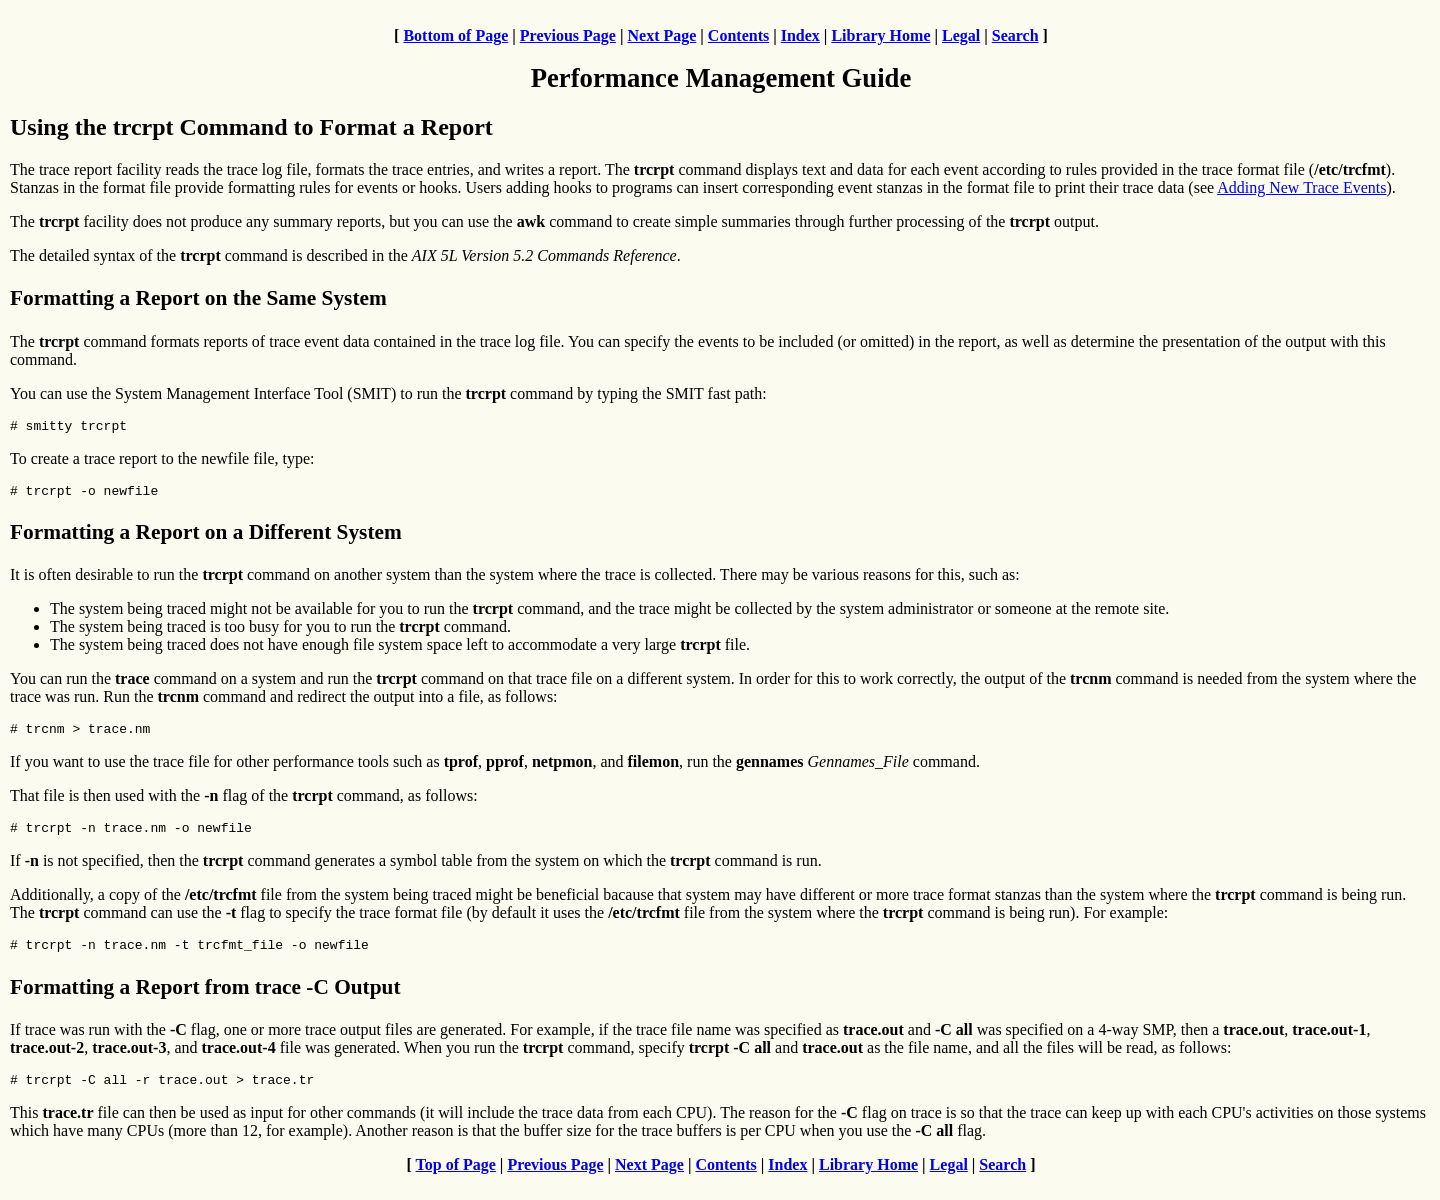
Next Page (661, 35)
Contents (738, 35)
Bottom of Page (455, 35)
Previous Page (568, 35)
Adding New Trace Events (1301, 187)
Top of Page (456, 1182)
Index (800, 35)
